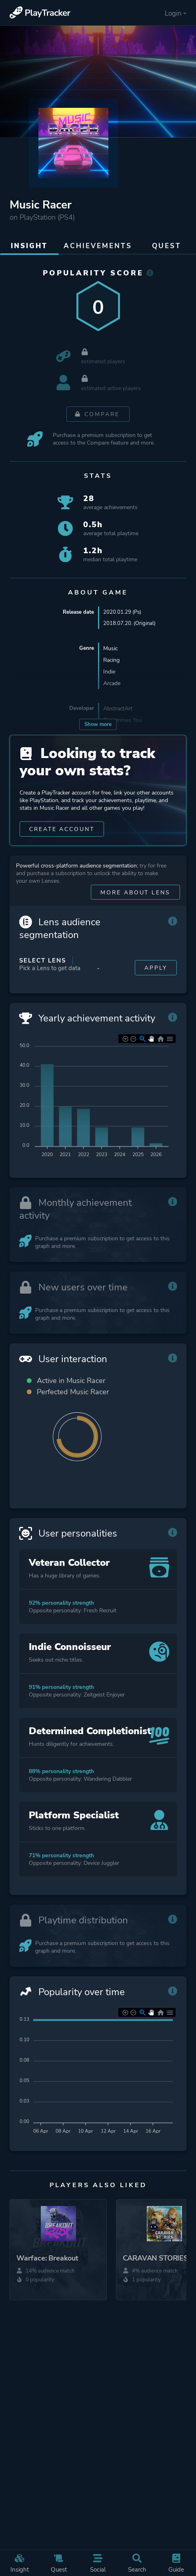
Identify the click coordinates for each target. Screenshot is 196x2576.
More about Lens (135, 903)
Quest (59, 2563)
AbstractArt (117, 710)
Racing (111, 661)
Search (137, 2563)
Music (110, 649)
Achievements (98, 246)
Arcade (111, 684)
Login (175, 13)
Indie (109, 673)
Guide (176, 2563)
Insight (19, 2563)
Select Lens (42, 971)
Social (98, 2563)
